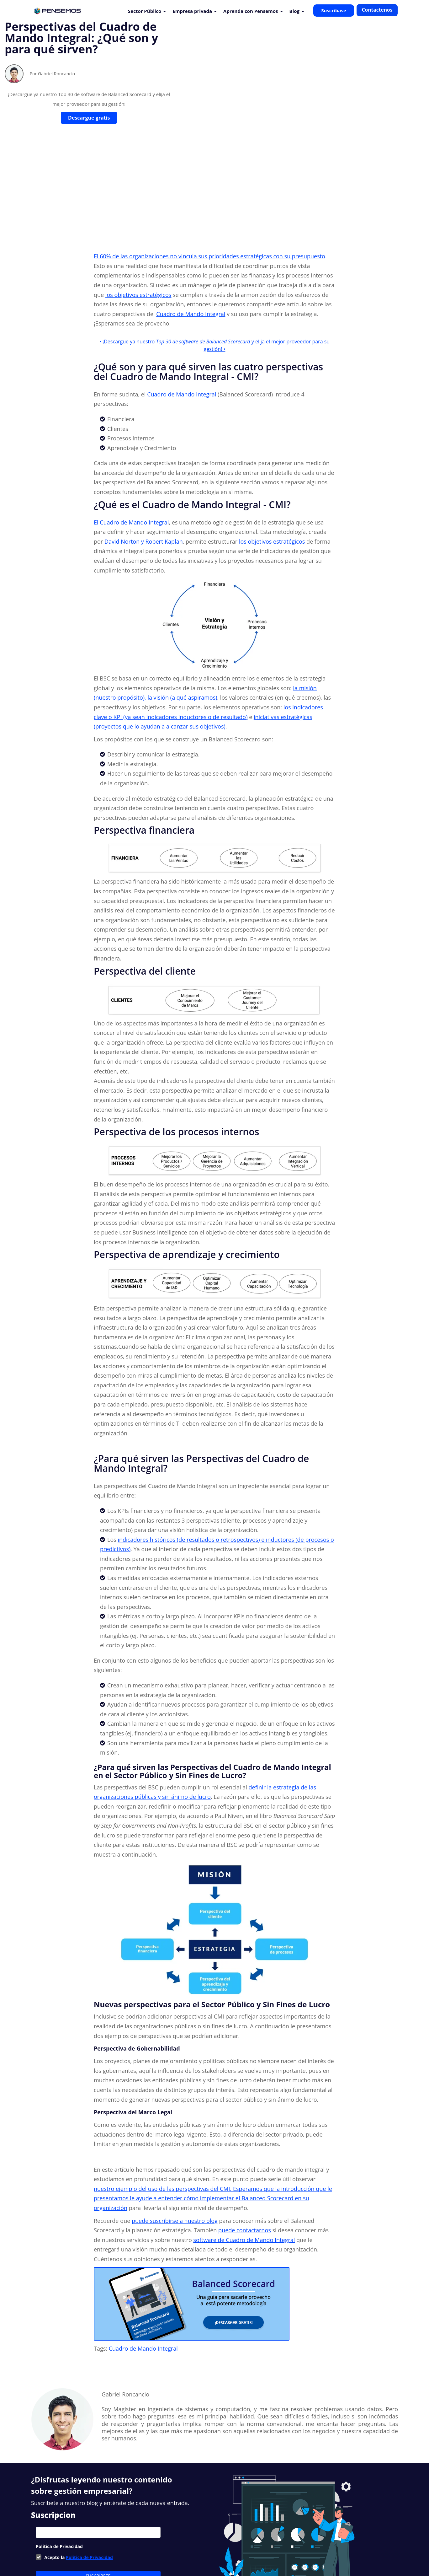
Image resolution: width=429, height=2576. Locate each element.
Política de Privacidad (89, 2470)
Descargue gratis (89, 139)
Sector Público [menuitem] (144, 11)
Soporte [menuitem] (196, 2548)
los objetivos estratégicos (138, 208)
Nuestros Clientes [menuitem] (52, 2548)
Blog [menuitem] (294, 11)
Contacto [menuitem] (234, 2548)
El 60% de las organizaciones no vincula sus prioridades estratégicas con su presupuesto (209, 169)
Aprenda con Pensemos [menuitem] (250, 11)
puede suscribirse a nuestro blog (175, 2134)
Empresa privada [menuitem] (192, 11)
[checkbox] (98, 2470)
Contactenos (377, 10)
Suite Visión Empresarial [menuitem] (157, 2548)
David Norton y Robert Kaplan (143, 454)
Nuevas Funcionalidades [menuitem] (101, 2548)
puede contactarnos (244, 2143)
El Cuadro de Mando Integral (131, 435)
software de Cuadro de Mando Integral (244, 2153)
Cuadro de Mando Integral (190, 227)
